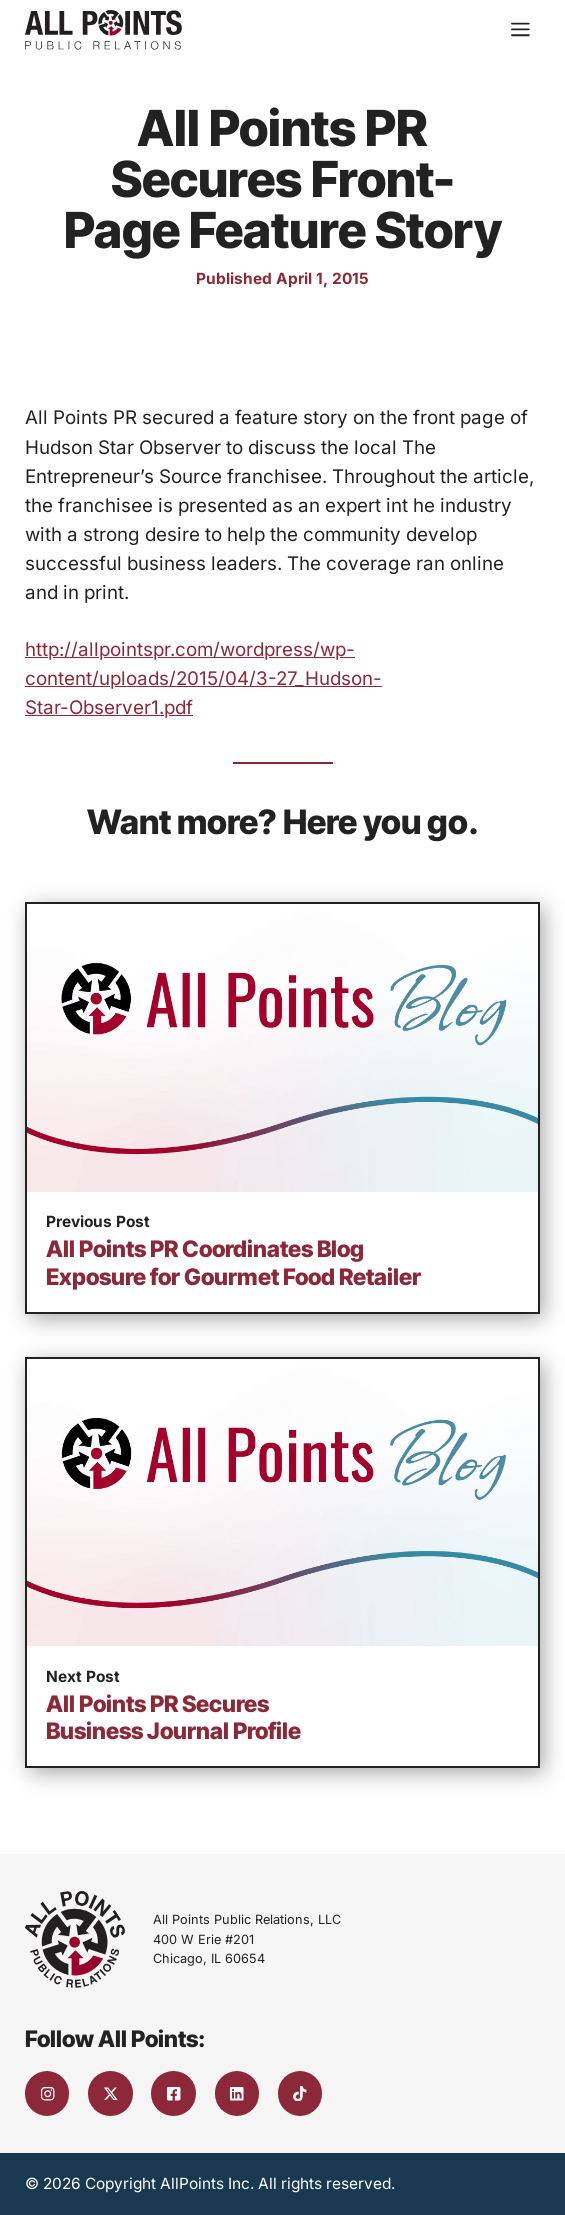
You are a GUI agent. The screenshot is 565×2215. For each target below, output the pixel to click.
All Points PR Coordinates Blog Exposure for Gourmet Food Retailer (233, 1262)
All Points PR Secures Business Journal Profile (173, 1717)
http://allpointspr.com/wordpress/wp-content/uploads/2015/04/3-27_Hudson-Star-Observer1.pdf (203, 678)
